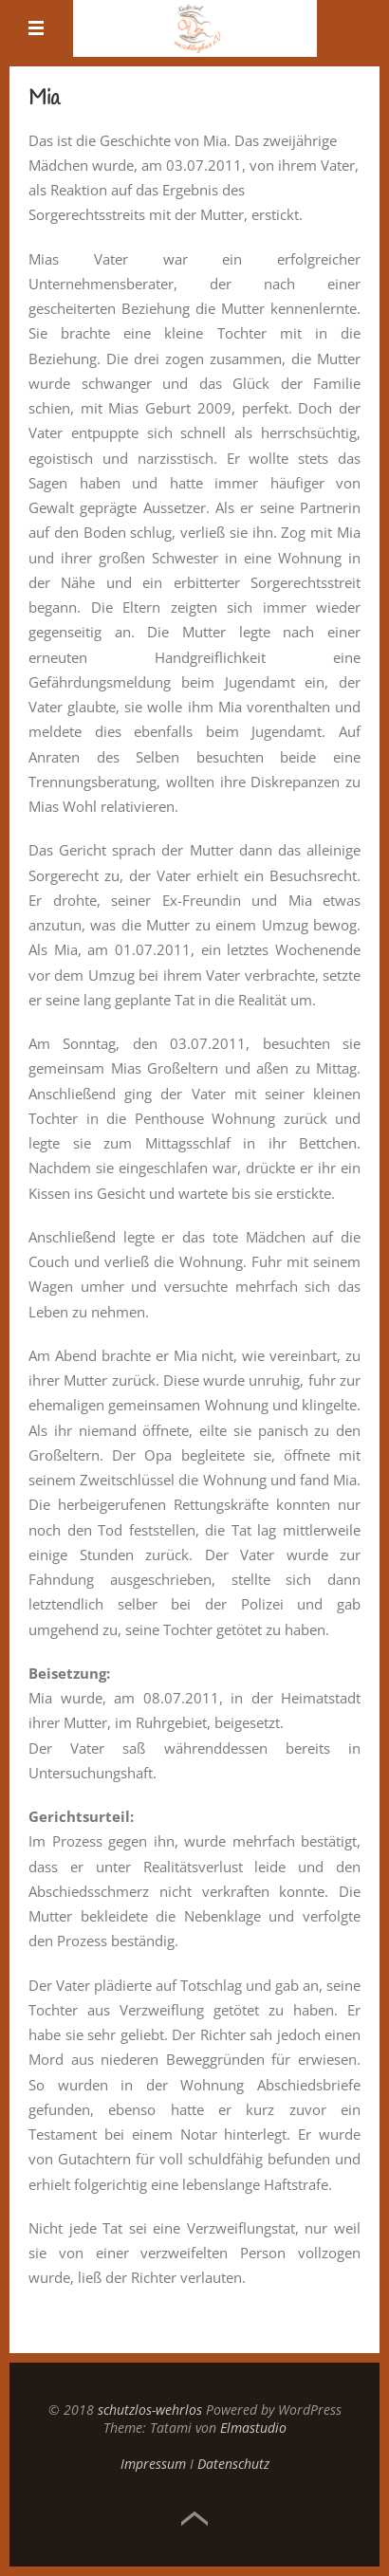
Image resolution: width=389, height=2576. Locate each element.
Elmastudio (253, 2428)
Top (194, 2519)
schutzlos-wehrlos (150, 2410)
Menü (37, 28)
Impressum (153, 2464)
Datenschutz (233, 2464)
